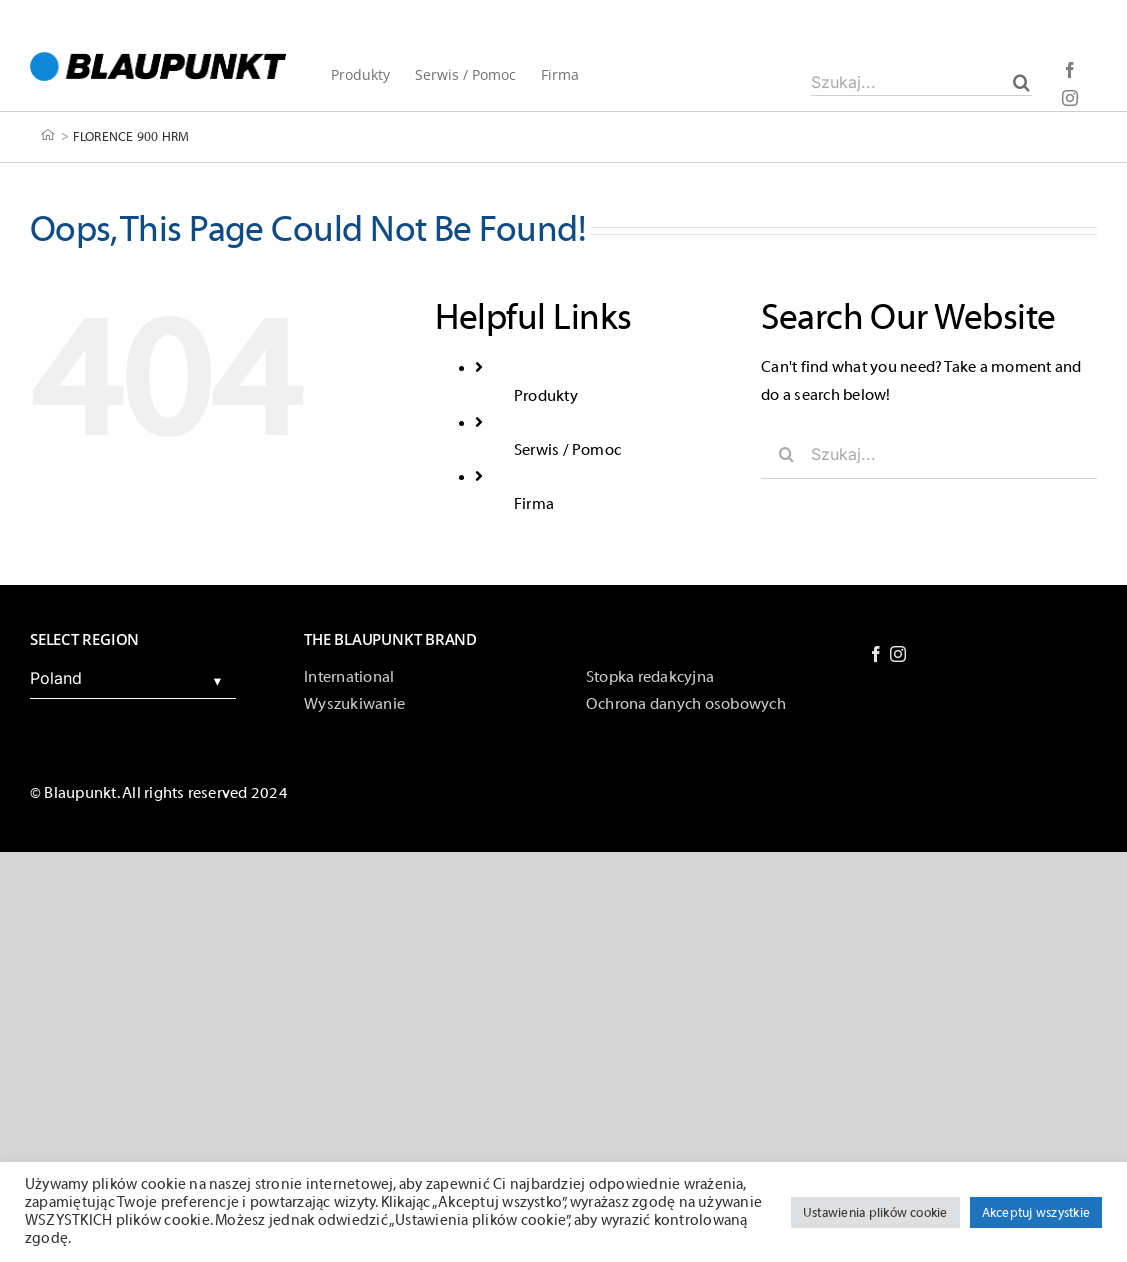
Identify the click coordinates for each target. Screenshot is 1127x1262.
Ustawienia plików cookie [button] (875, 1212)
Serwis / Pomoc (567, 450)
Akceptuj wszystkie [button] (1036, 1212)
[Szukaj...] (921, 82)
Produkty (546, 396)
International (349, 677)
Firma (534, 504)
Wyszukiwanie (354, 704)
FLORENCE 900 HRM (131, 135)
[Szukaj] (1021, 82)
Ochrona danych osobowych (686, 704)
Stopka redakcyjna (650, 677)
